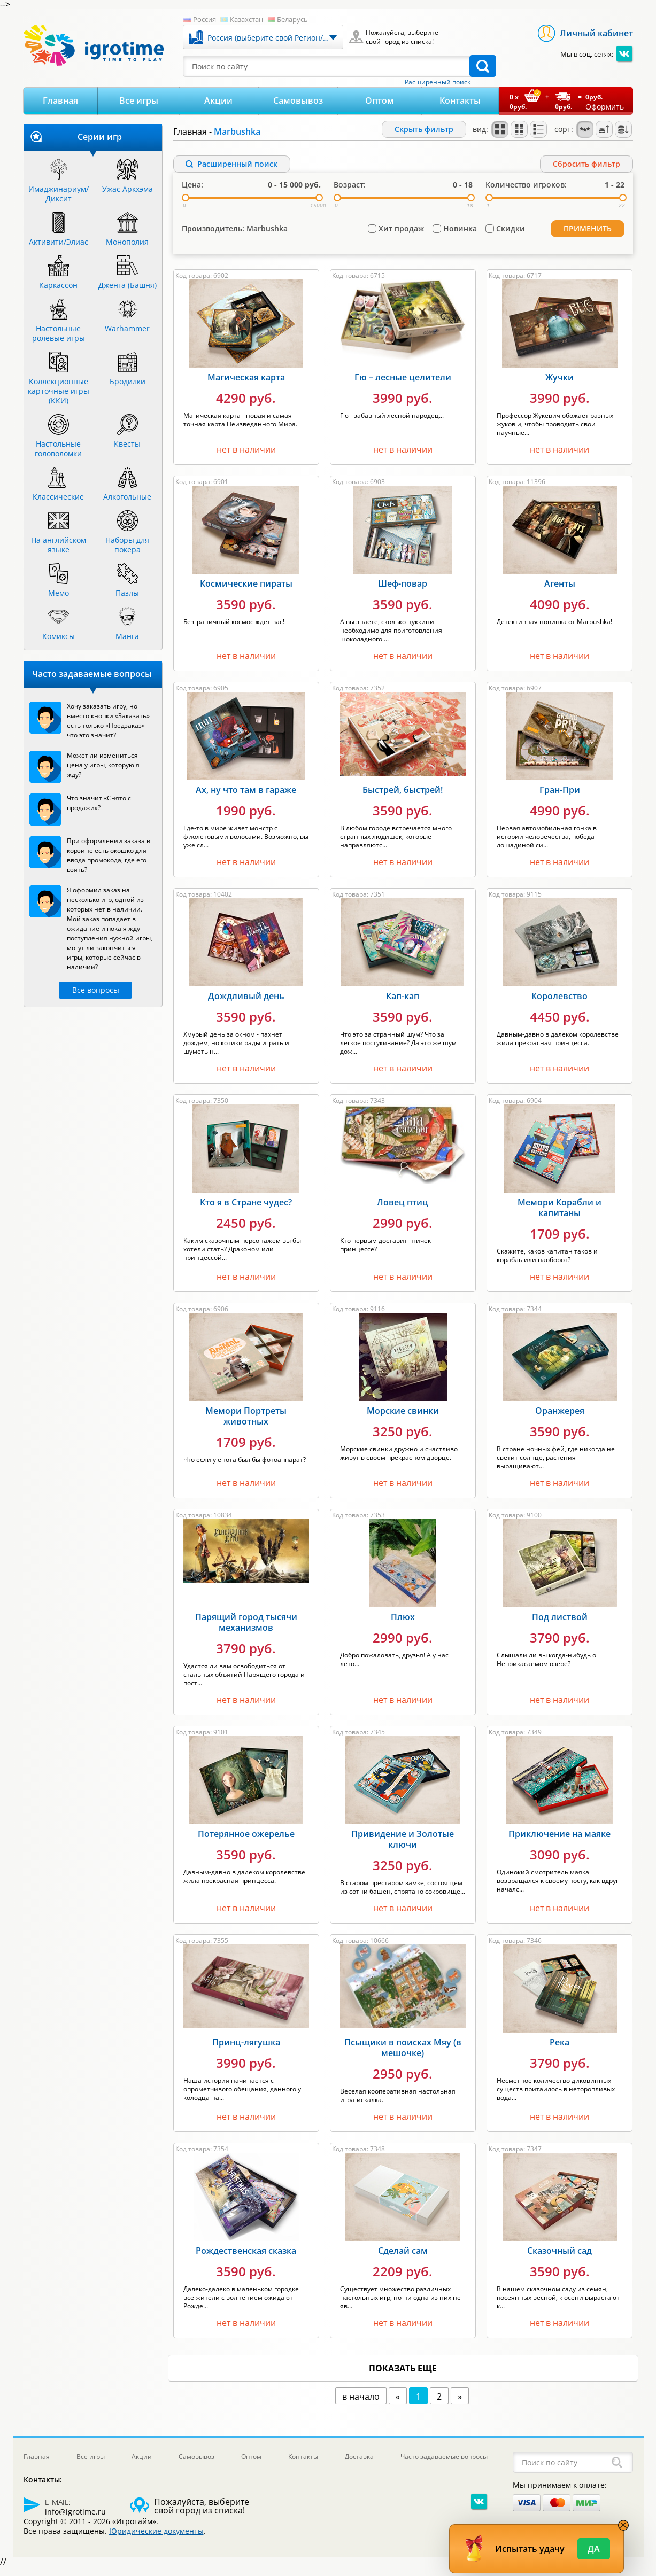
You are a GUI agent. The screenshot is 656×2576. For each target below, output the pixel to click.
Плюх (403, 1625)
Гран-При (559, 798)
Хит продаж (401, 241)
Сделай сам (403, 2259)
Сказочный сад (559, 2259)
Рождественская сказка (246, 2259)
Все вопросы (95, 990)
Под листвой (560, 1625)
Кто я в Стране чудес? (246, 1210)
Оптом (379, 100)
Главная (60, 100)
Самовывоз (298, 100)
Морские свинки (403, 1419)
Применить (591, 241)
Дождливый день (246, 1004)
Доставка (359, 2465)
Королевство (559, 1004)
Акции (218, 100)
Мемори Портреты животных (246, 1424)
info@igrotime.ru (75, 2520)
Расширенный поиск (437, 82)
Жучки (559, 385)
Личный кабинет (596, 33)
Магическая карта (246, 385)
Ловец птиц (402, 1210)
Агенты (559, 592)
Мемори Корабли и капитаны (559, 1216)
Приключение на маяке (559, 1842)
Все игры (138, 100)
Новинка (460, 241)
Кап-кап (402, 1004)
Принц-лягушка (246, 2050)
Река (559, 2050)
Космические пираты (246, 592)
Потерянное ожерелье (246, 1842)
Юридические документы (156, 2539)
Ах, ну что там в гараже (246, 798)
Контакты (460, 100)
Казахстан (246, 19)
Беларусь (292, 19)
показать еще (403, 2377)
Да (594, 2549)
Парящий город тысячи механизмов (246, 1630)
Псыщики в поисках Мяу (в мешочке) (402, 2056)
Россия (204, 19)
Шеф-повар (402, 592)
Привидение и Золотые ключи (402, 1847)
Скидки (510, 241)
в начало (361, 2405)
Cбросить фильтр (586, 164)
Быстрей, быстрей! (402, 798)
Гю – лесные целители (402, 385)
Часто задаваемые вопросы (444, 2465)
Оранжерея (559, 1419)
